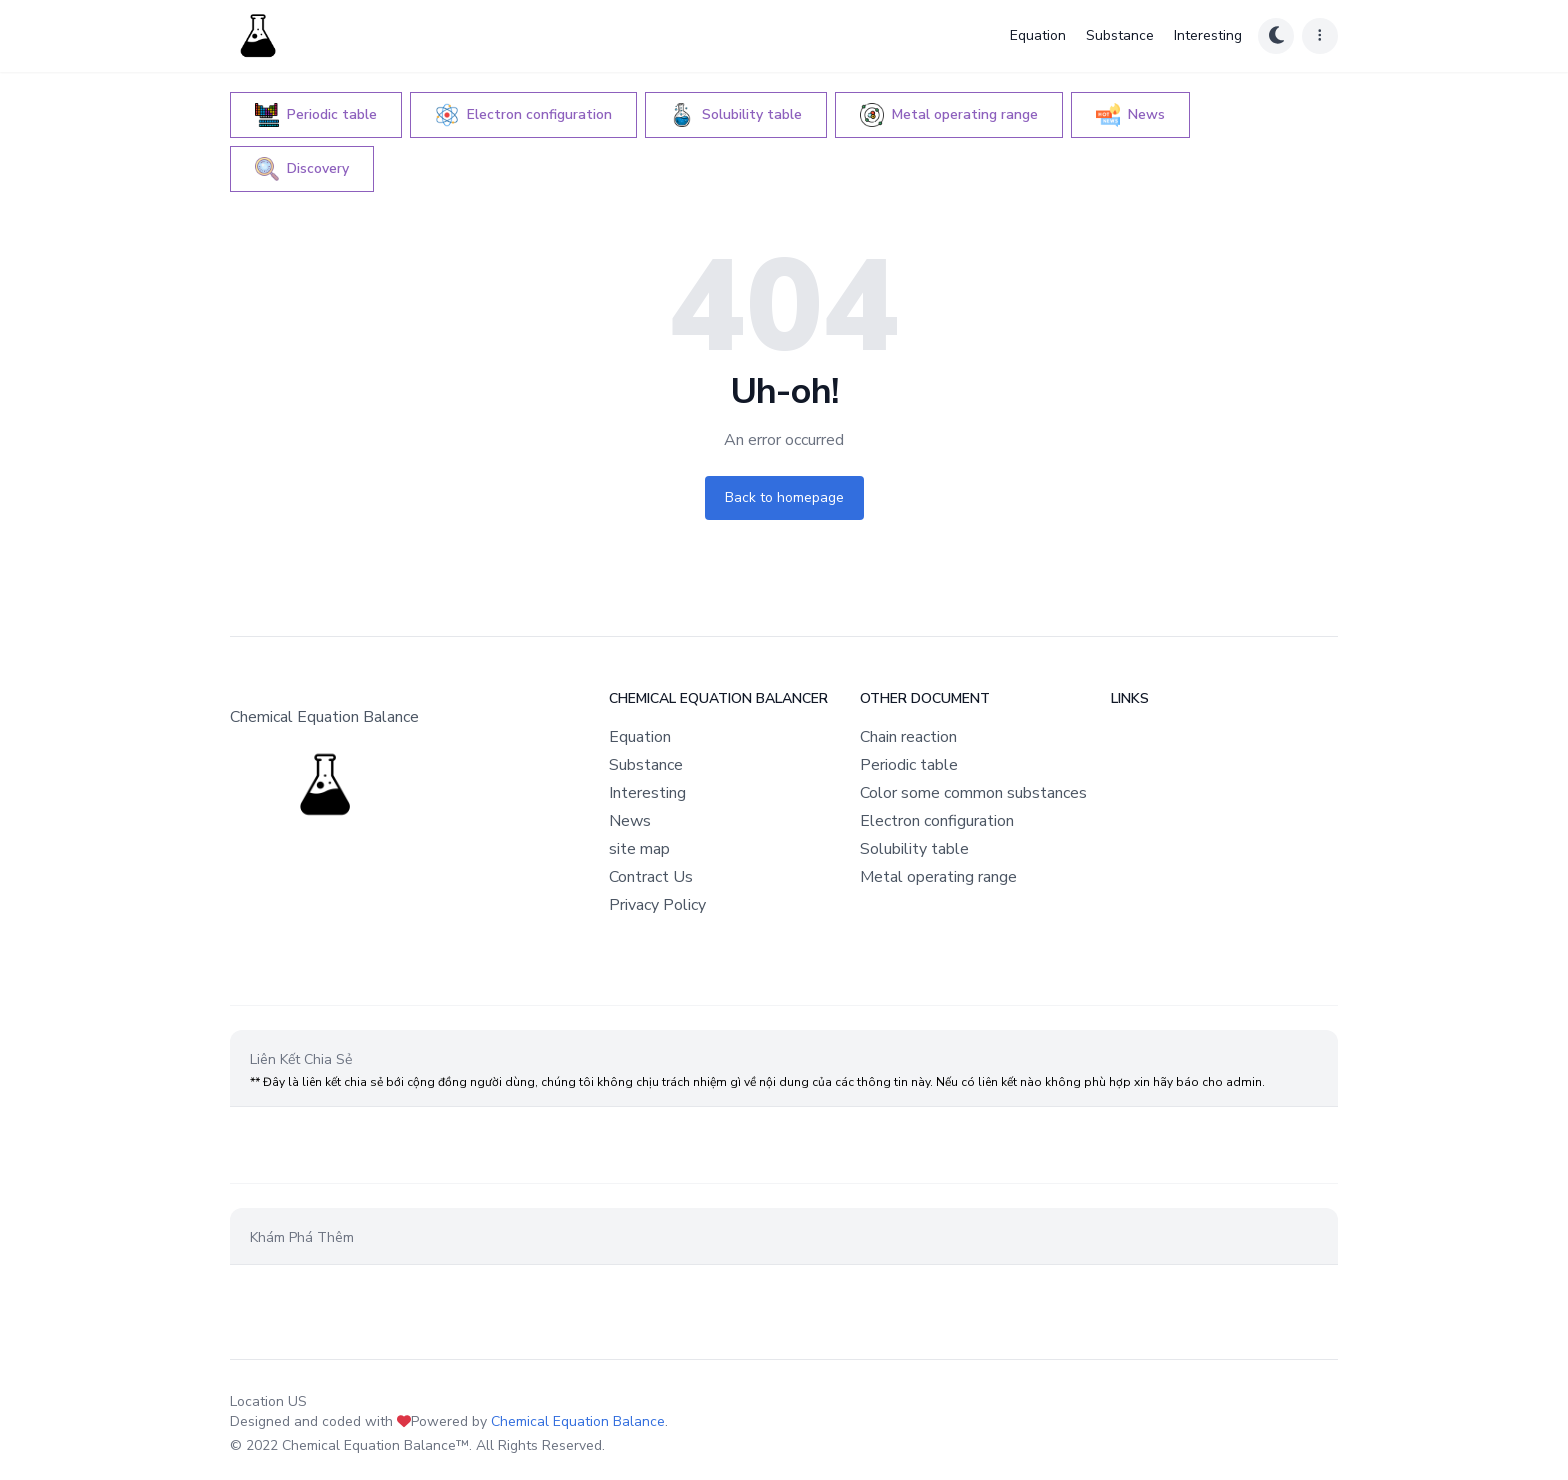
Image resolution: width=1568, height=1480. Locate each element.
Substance (1120, 35)
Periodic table (909, 765)
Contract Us (651, 877)
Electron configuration (937, 821)
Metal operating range (938, 877)
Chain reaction (908, 737)
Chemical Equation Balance (578, 1421)
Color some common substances (973, 793)
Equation (1038, 35)
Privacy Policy (657, 905)
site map (639, 849)
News (630, 821)
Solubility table (914, 849)
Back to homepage (784, 497)
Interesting (1208, 35)
